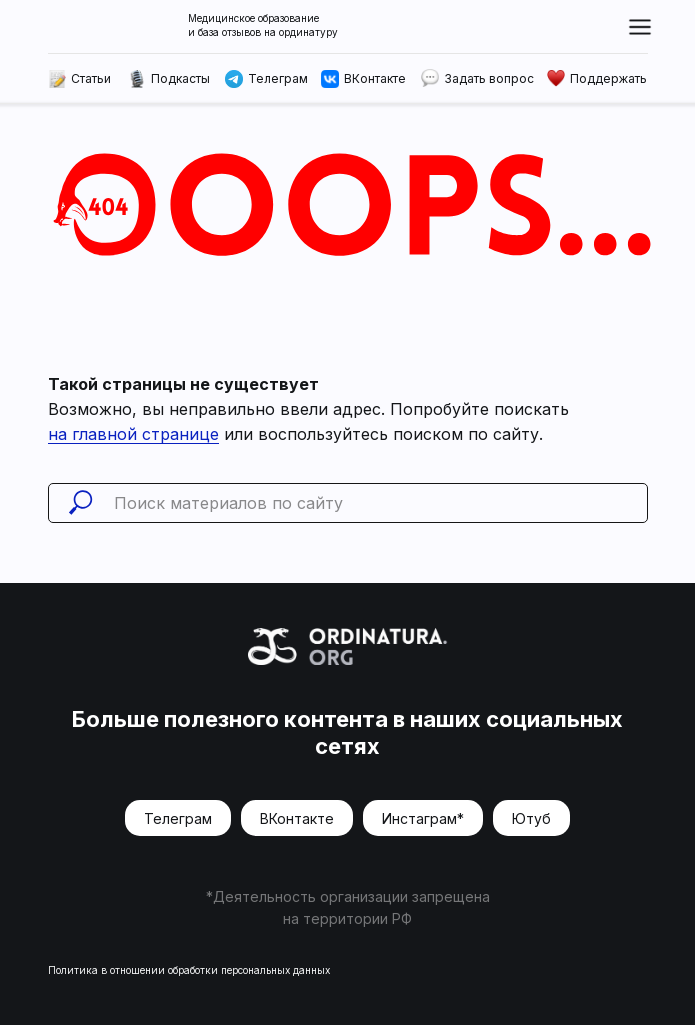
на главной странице (133, 434)
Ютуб (531, 818)
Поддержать (608, 78)
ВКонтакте (297, 818)
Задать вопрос (489, 78)
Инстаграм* (423, 818)
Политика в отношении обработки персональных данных (189, 970)
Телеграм (178, 818)
